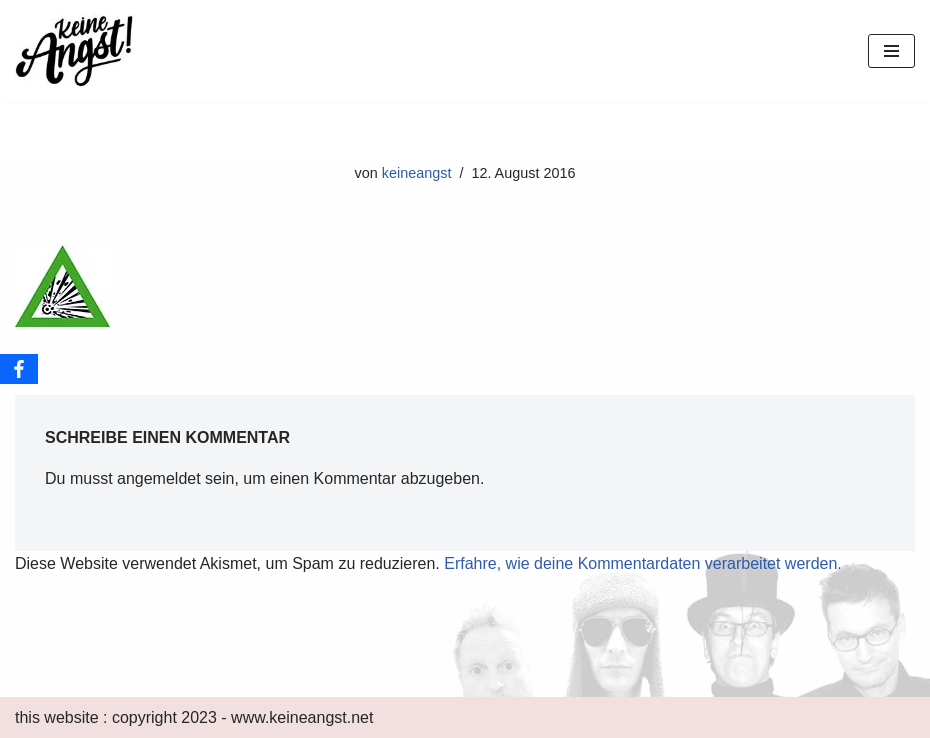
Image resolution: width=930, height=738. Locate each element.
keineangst (417, 173)
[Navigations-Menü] (891, 51)
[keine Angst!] (75, 51)
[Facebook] (19, 369)
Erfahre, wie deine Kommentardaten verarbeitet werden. (643, 563)
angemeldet (159, 478)
